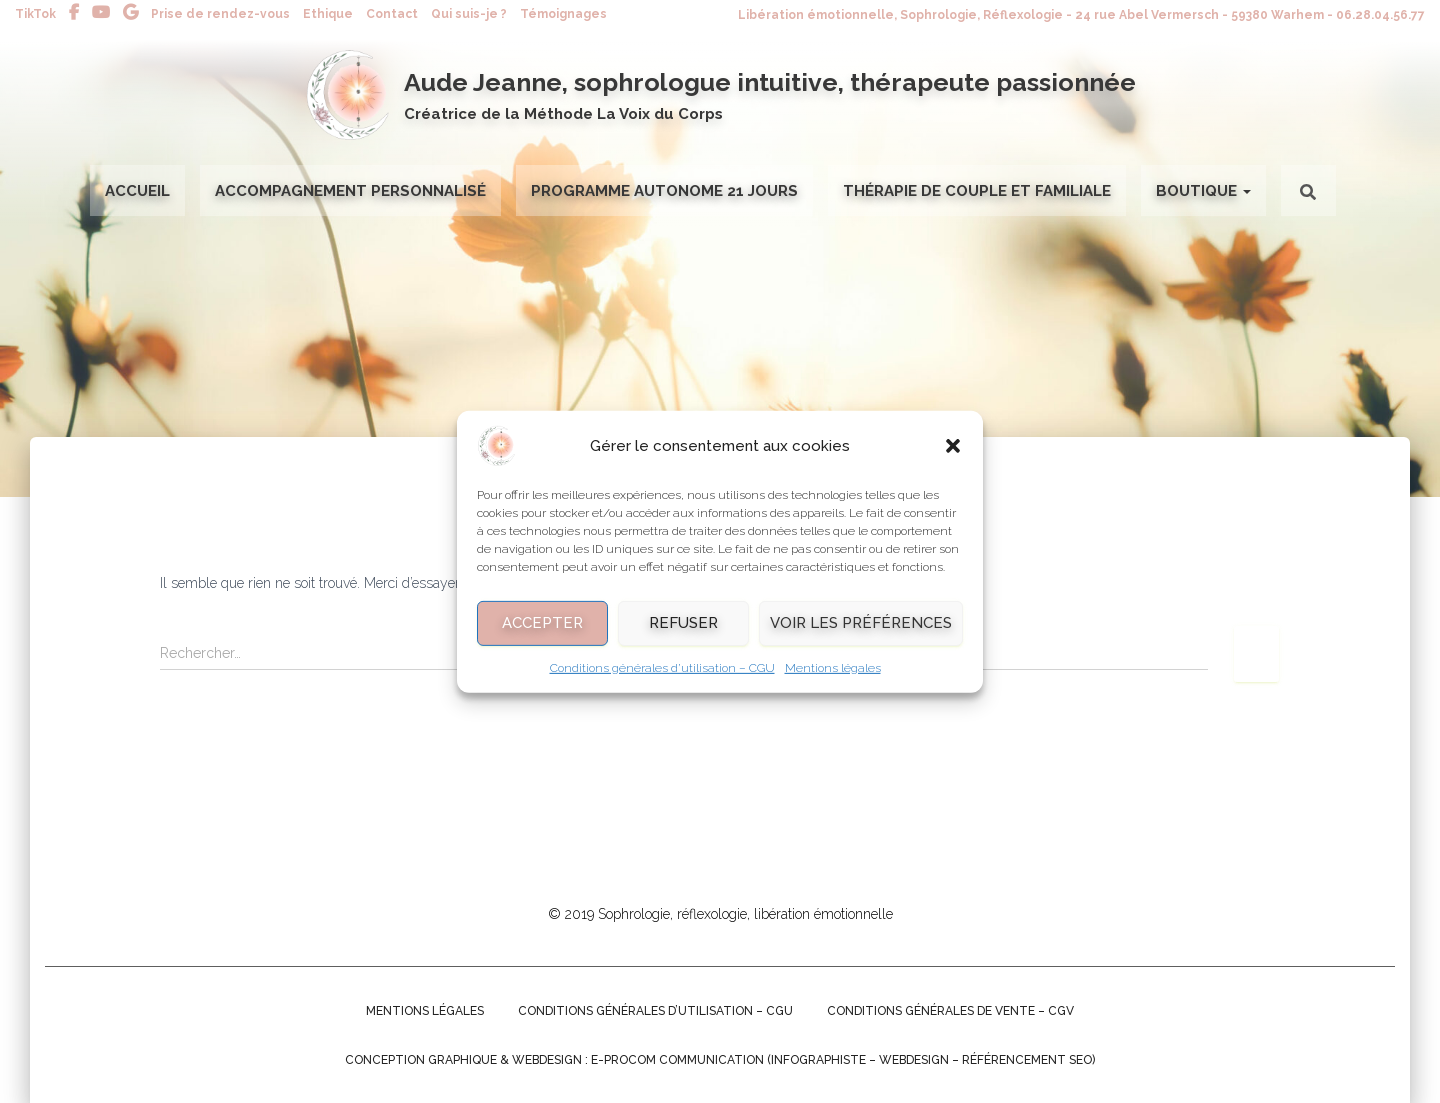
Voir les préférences (861, 634)
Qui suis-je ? (469, 14)
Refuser (683, 634)
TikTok (35, 14)
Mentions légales (833, 679)
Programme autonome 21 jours (664, 191)
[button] (953, 457)
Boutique (1203, 191)
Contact (392, 14)
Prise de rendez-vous (220, 14)
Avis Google (130, 13)
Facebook (74, 13)
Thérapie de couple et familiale (977, 191)
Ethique (328, 14)
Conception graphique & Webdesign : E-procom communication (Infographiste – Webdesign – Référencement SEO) (720, 1060)
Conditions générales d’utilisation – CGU (662, 679)
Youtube (101, 13)
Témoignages (563, 14)
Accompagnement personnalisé (350, 191)
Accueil (137, 191)
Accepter (542, 634)
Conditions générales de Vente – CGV (950, 1011)
